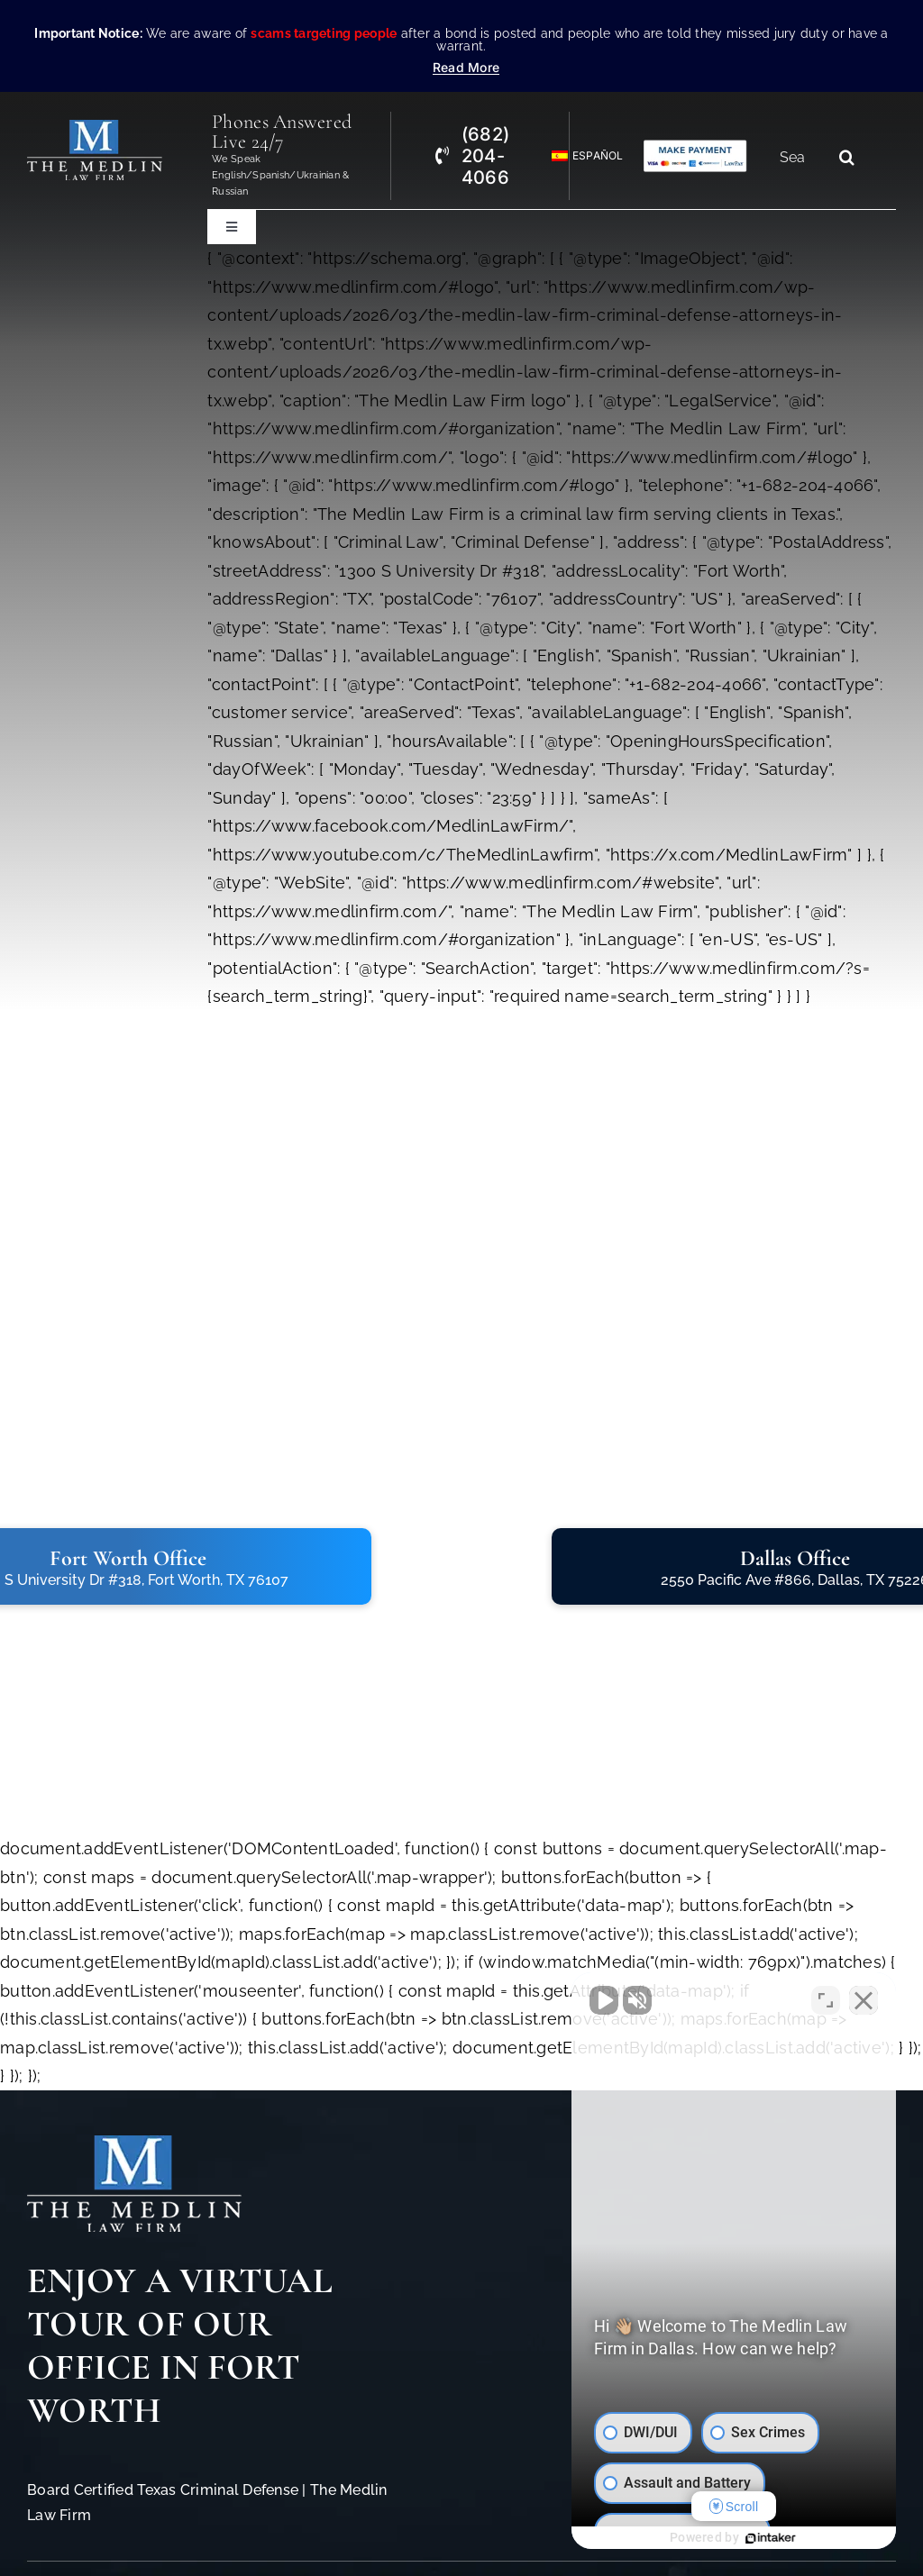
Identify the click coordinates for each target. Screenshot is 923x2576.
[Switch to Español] (580, 156)
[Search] (846, 156)
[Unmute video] (603, 2000)
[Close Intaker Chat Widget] (863, 2000)
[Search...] (799, 156)
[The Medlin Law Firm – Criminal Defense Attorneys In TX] (94, 127)
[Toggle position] (825, 2000)
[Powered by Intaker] (771, 2538)
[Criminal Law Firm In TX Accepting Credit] (695, 146)
